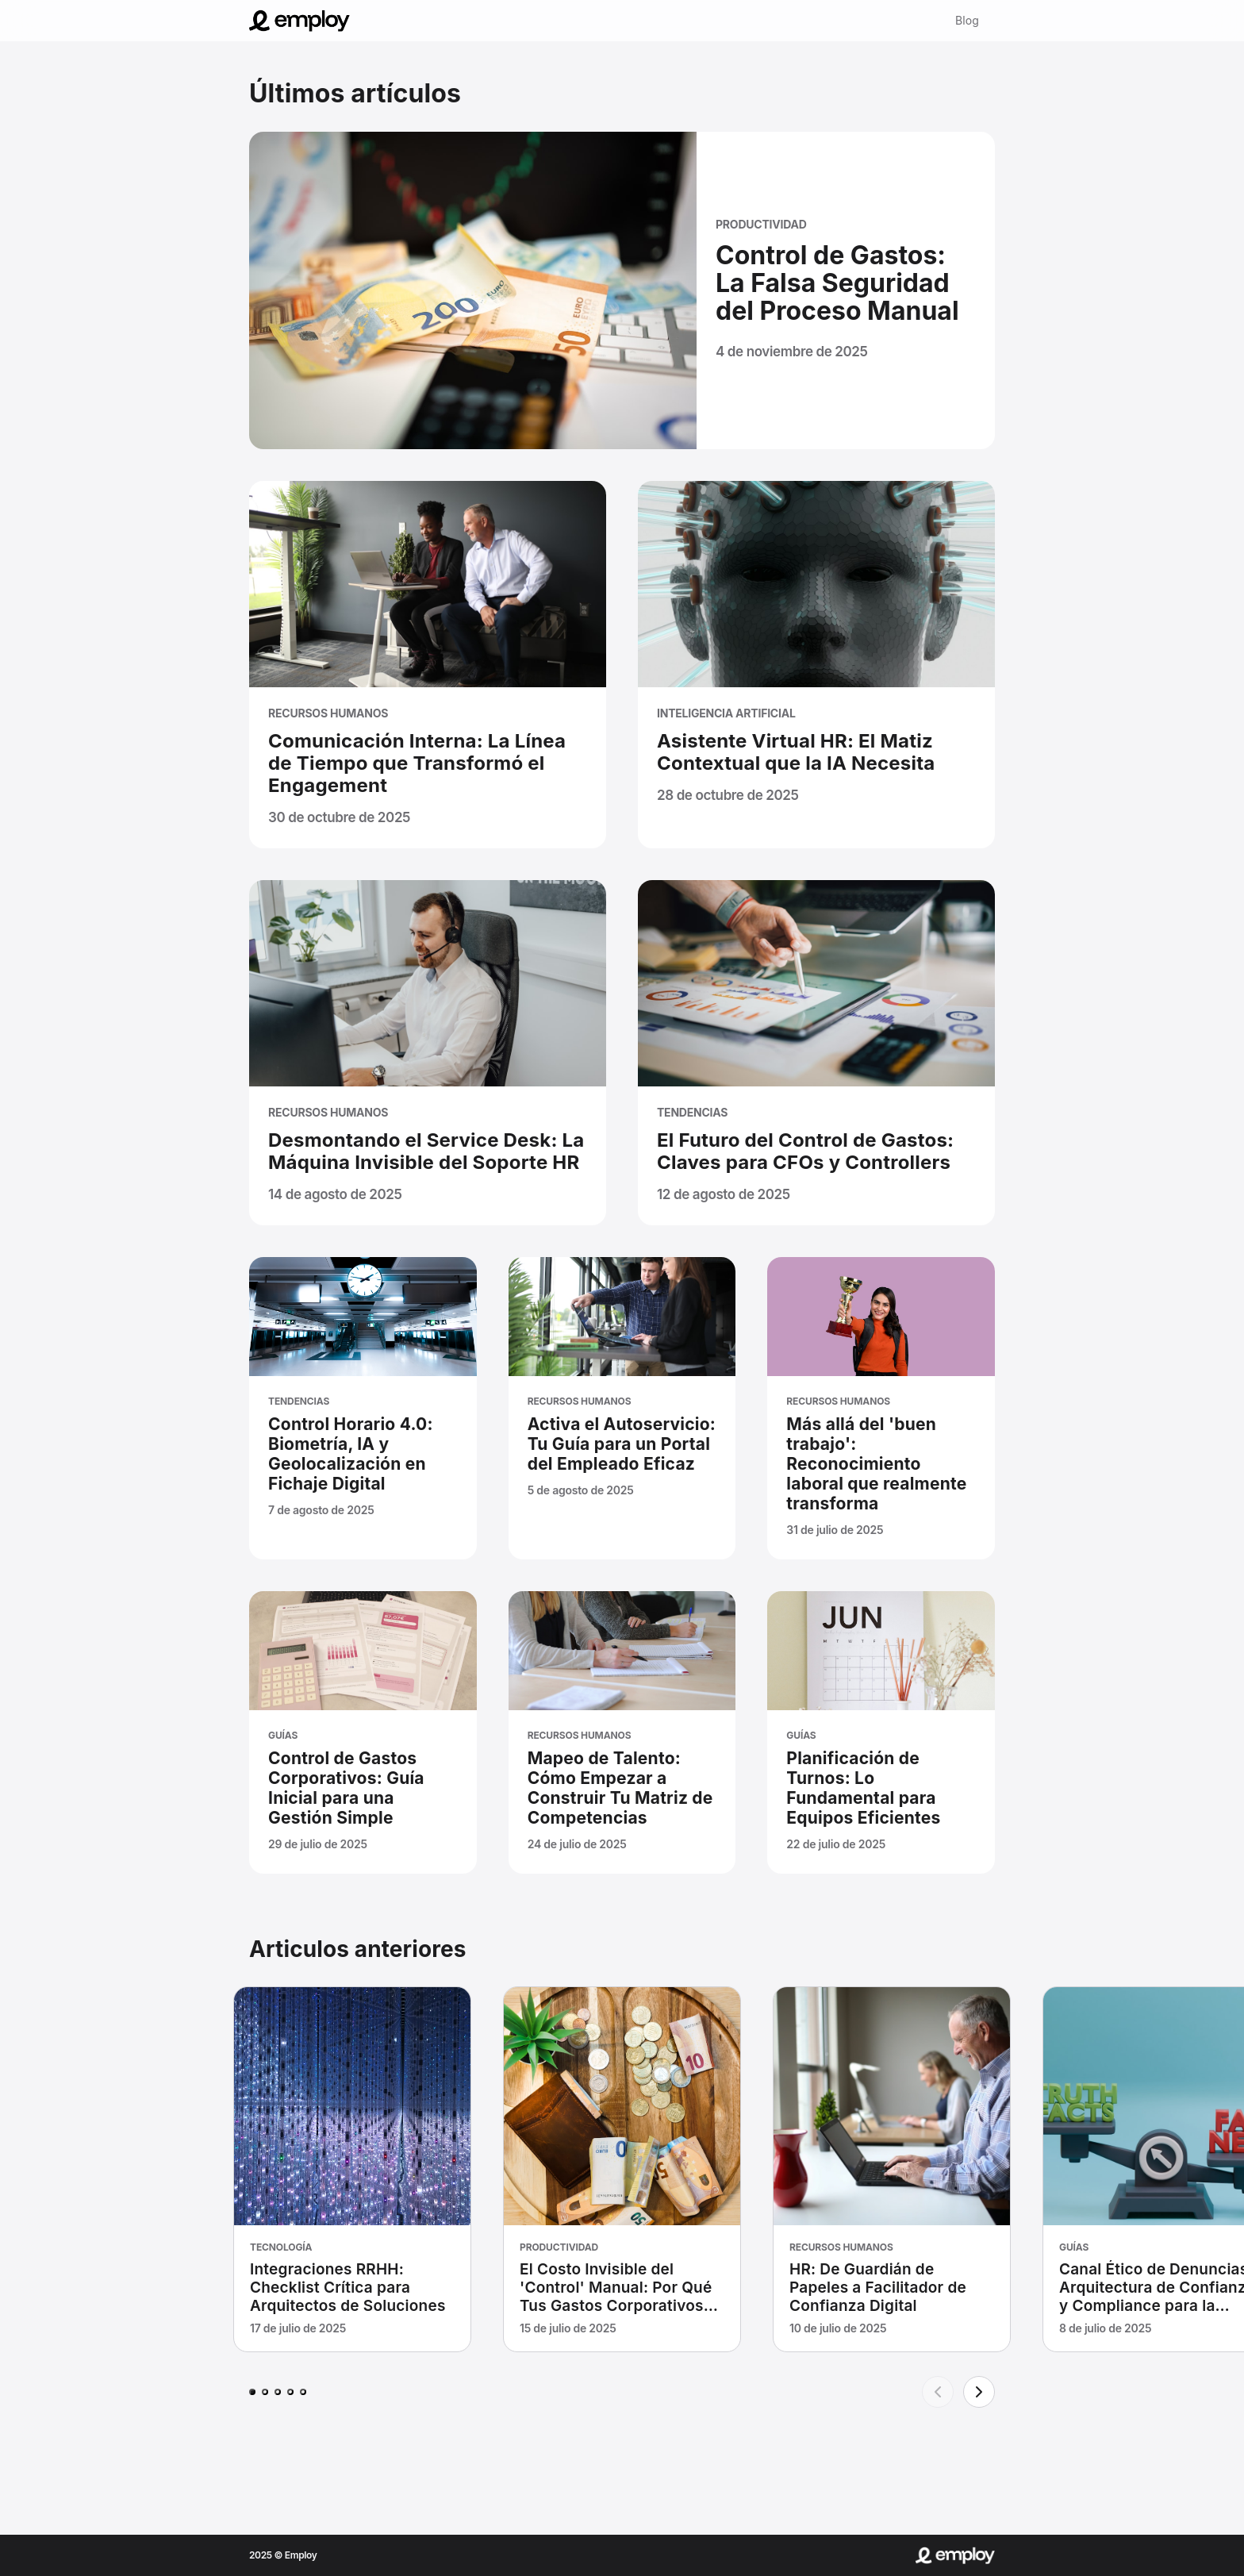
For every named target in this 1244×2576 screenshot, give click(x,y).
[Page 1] (252, 2392)
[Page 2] (265, 2392)
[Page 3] (278, 2392)
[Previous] (938, 2392)
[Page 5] (303, 2392)
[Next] (979, 2392)
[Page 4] (290, 2392)
